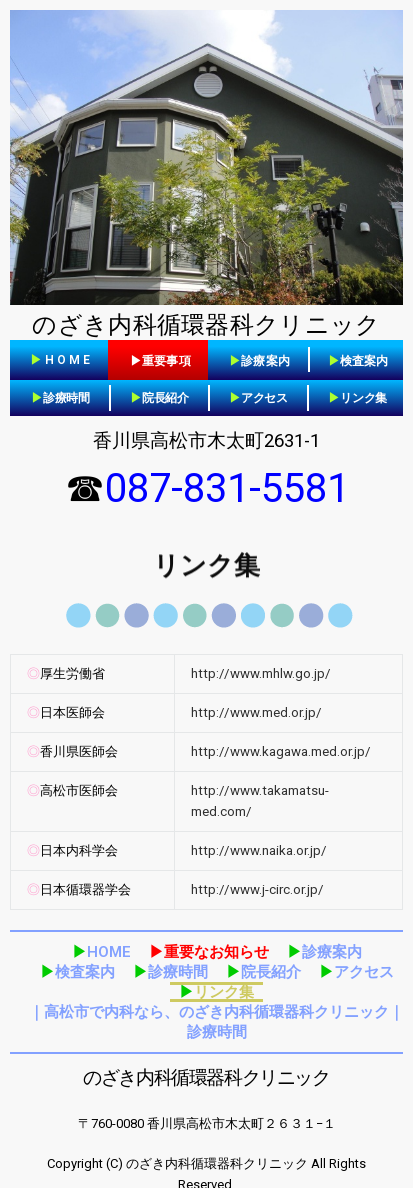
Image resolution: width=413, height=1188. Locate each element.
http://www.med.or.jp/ (256, 712)
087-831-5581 (227, 488)
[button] (61, 360)
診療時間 (60, 398)
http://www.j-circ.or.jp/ (257, 889)
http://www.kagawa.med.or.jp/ (281, 751)
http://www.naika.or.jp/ (259, 850)
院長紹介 (159, 398)
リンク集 (357, 398)
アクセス (258, 398)
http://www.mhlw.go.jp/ (261, 673)
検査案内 (77, 972)
